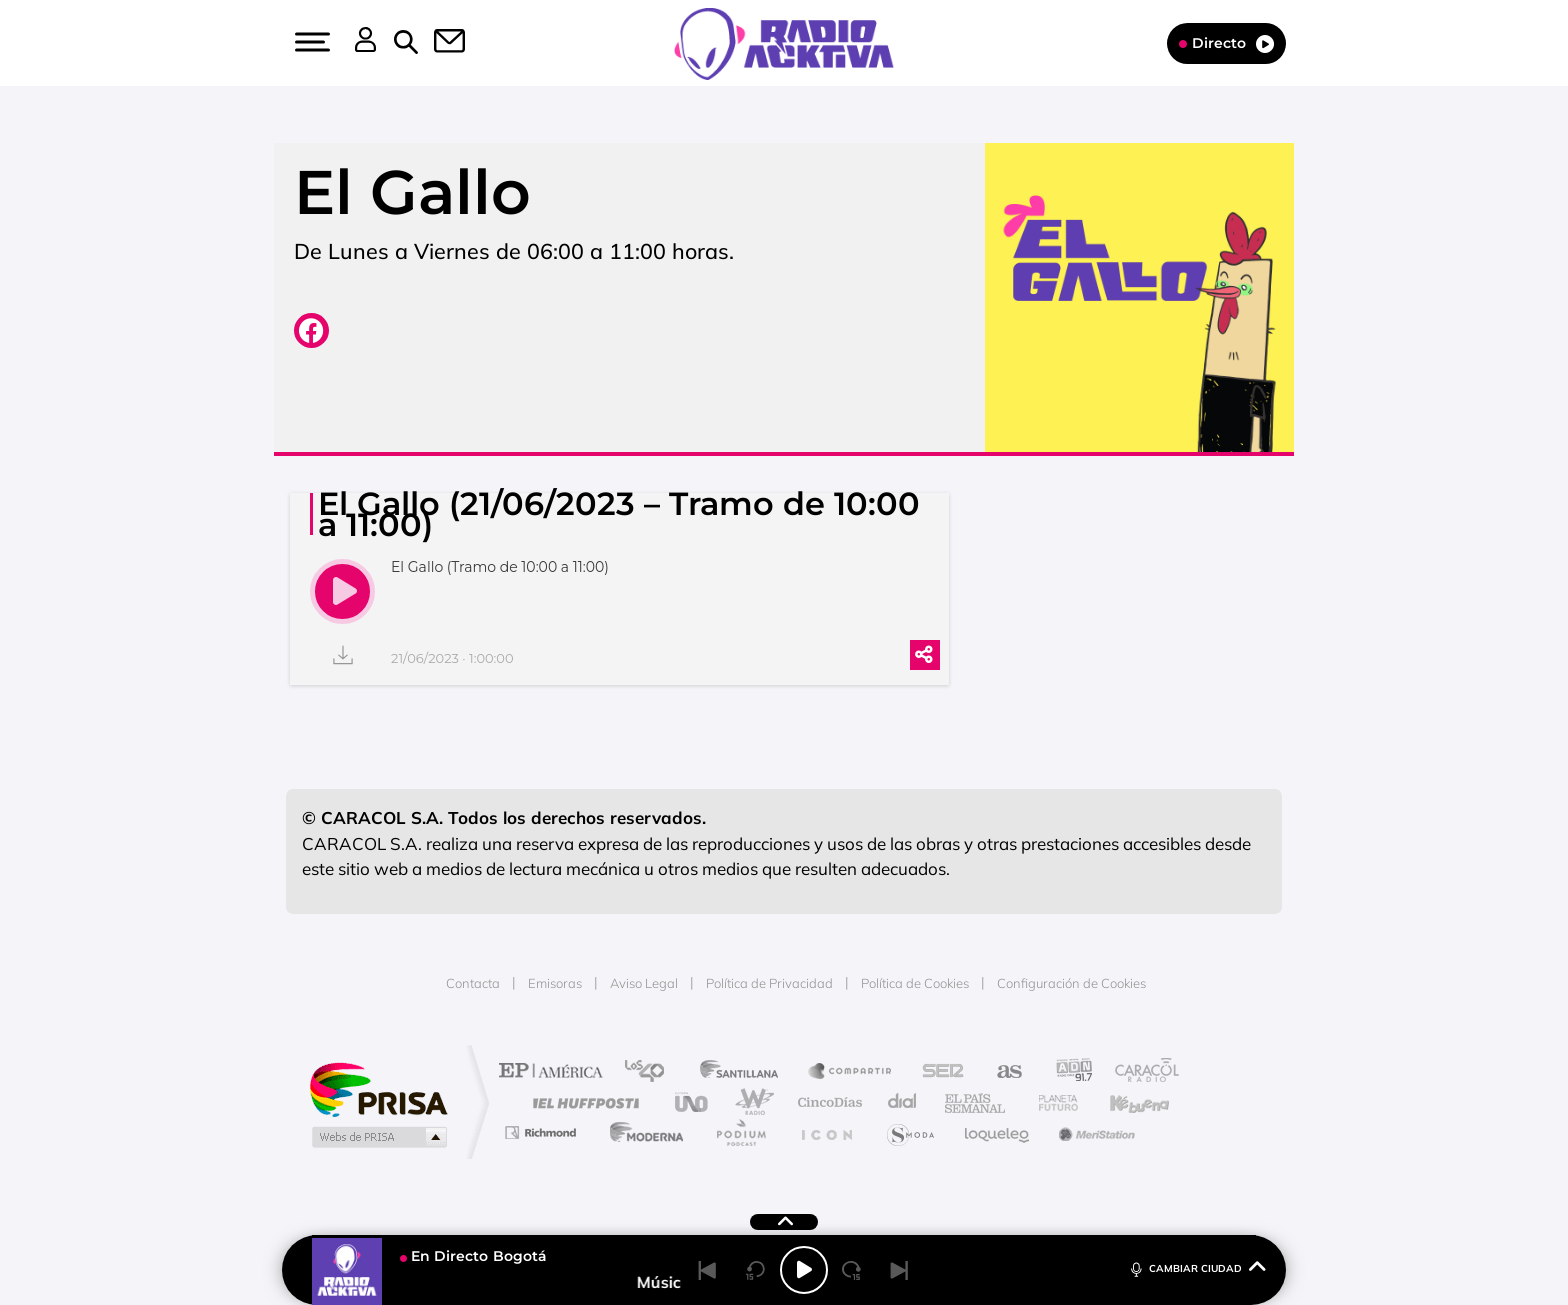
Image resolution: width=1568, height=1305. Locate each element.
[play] (342, 591)
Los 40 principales (651, 1072)
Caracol (1140, 1072)
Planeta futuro (1050, 1102)
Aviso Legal (644, 983)
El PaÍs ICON (826, 1132)
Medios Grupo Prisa (377, 1137)
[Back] (708, 1270)
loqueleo (998, 1132)
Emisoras (555, 983)
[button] (310, 42)
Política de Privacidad (769, 983)
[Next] (900, 1270)
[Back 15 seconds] (756, 1270)
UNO (693, 1102)
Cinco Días (827, 1102)
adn (1066, 1072)
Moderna (641, 1132)
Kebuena (1122, 1102)
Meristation (1094, 1132)
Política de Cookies (915, 983)
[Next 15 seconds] (852, 1270)
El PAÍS (555, 1072)
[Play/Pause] (804, 1270)
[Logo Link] (784, 42)
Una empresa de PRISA (378, 1088)
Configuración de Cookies (1071, 983)
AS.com (1000, 1072)
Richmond (543, 1132)
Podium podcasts (740, 1132)
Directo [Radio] (1226, 43)
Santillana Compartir (851, 1072)
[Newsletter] (438, 43)
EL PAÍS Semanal (976, 1102)
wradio (750, 1102)
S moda (909, 1132)
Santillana (745, 1072)
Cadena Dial (903, 1102)
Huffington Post (582, 1102)
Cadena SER (937, 1072)
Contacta (473, 983)
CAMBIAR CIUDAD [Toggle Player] (1196, 1267)
